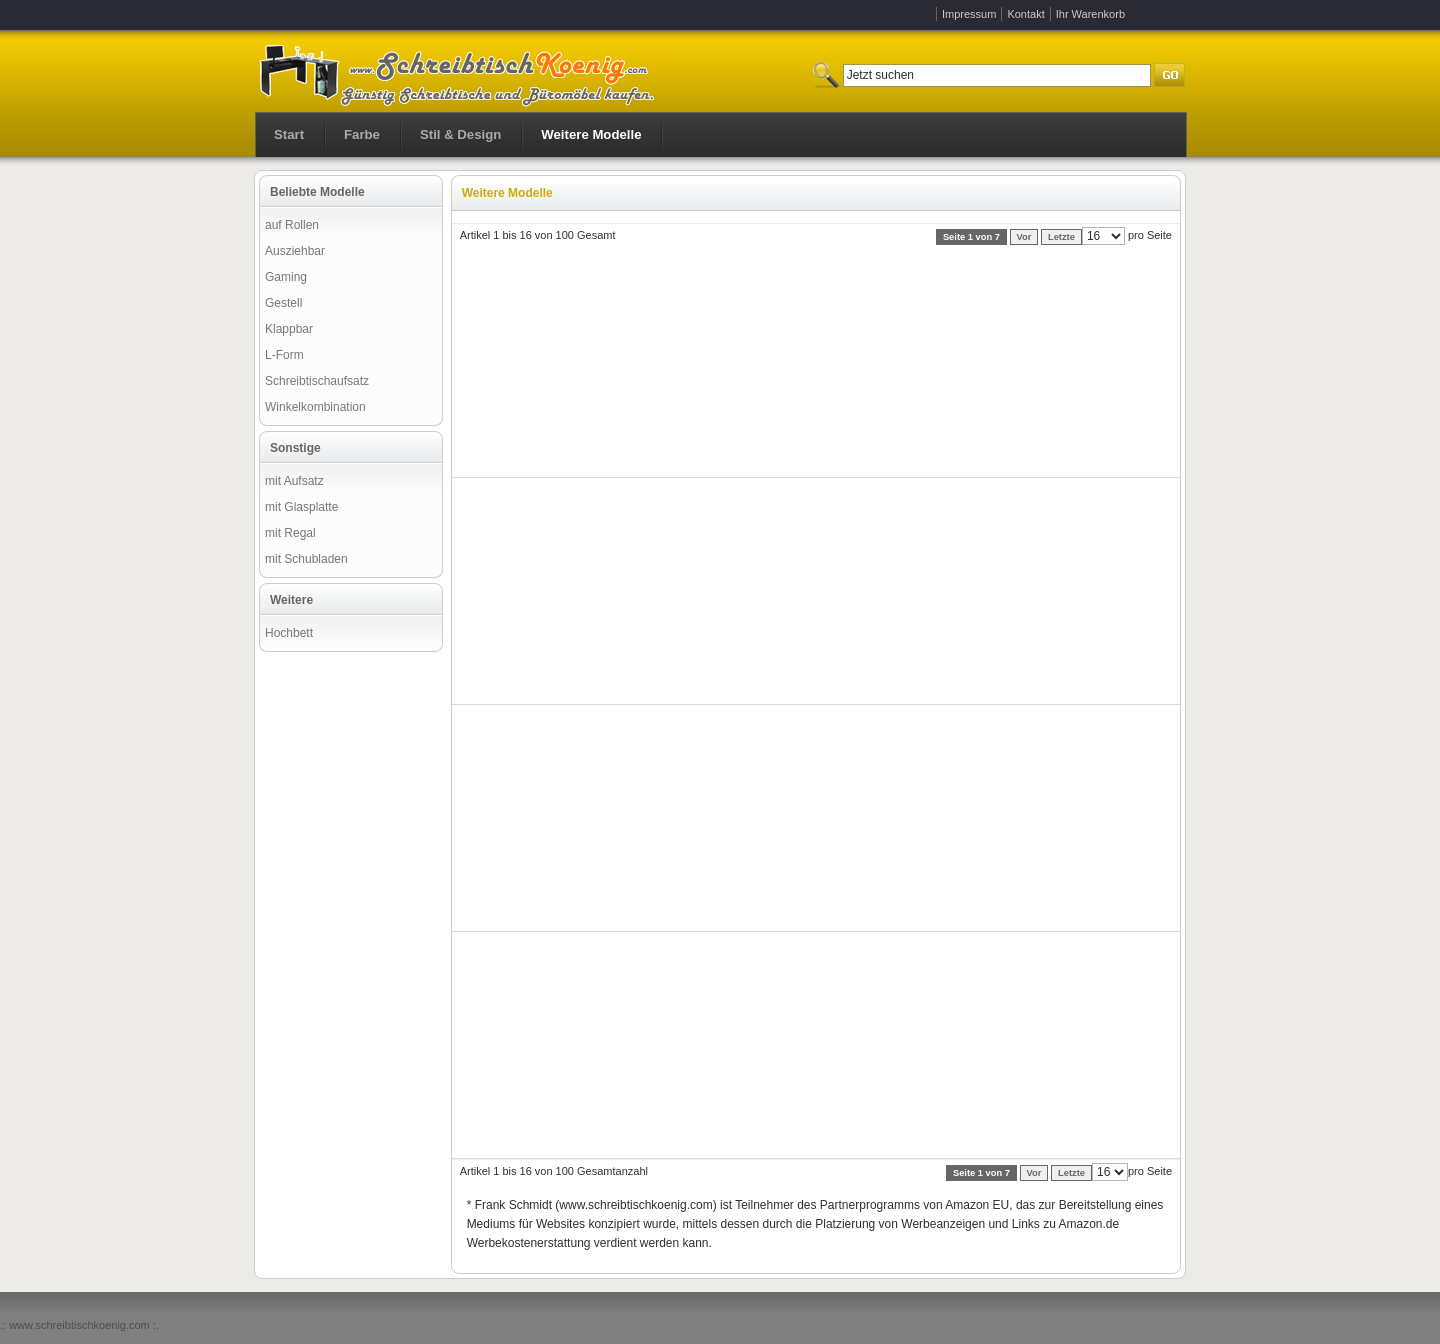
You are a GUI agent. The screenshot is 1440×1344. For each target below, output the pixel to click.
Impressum (969, 14)
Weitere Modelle (591, 134)
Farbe (362, 134)
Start (289, 134)
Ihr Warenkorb (1090, 14)
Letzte (1061, 237)
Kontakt (1025, 14)
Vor (1024, 237)
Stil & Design (460, 134)
